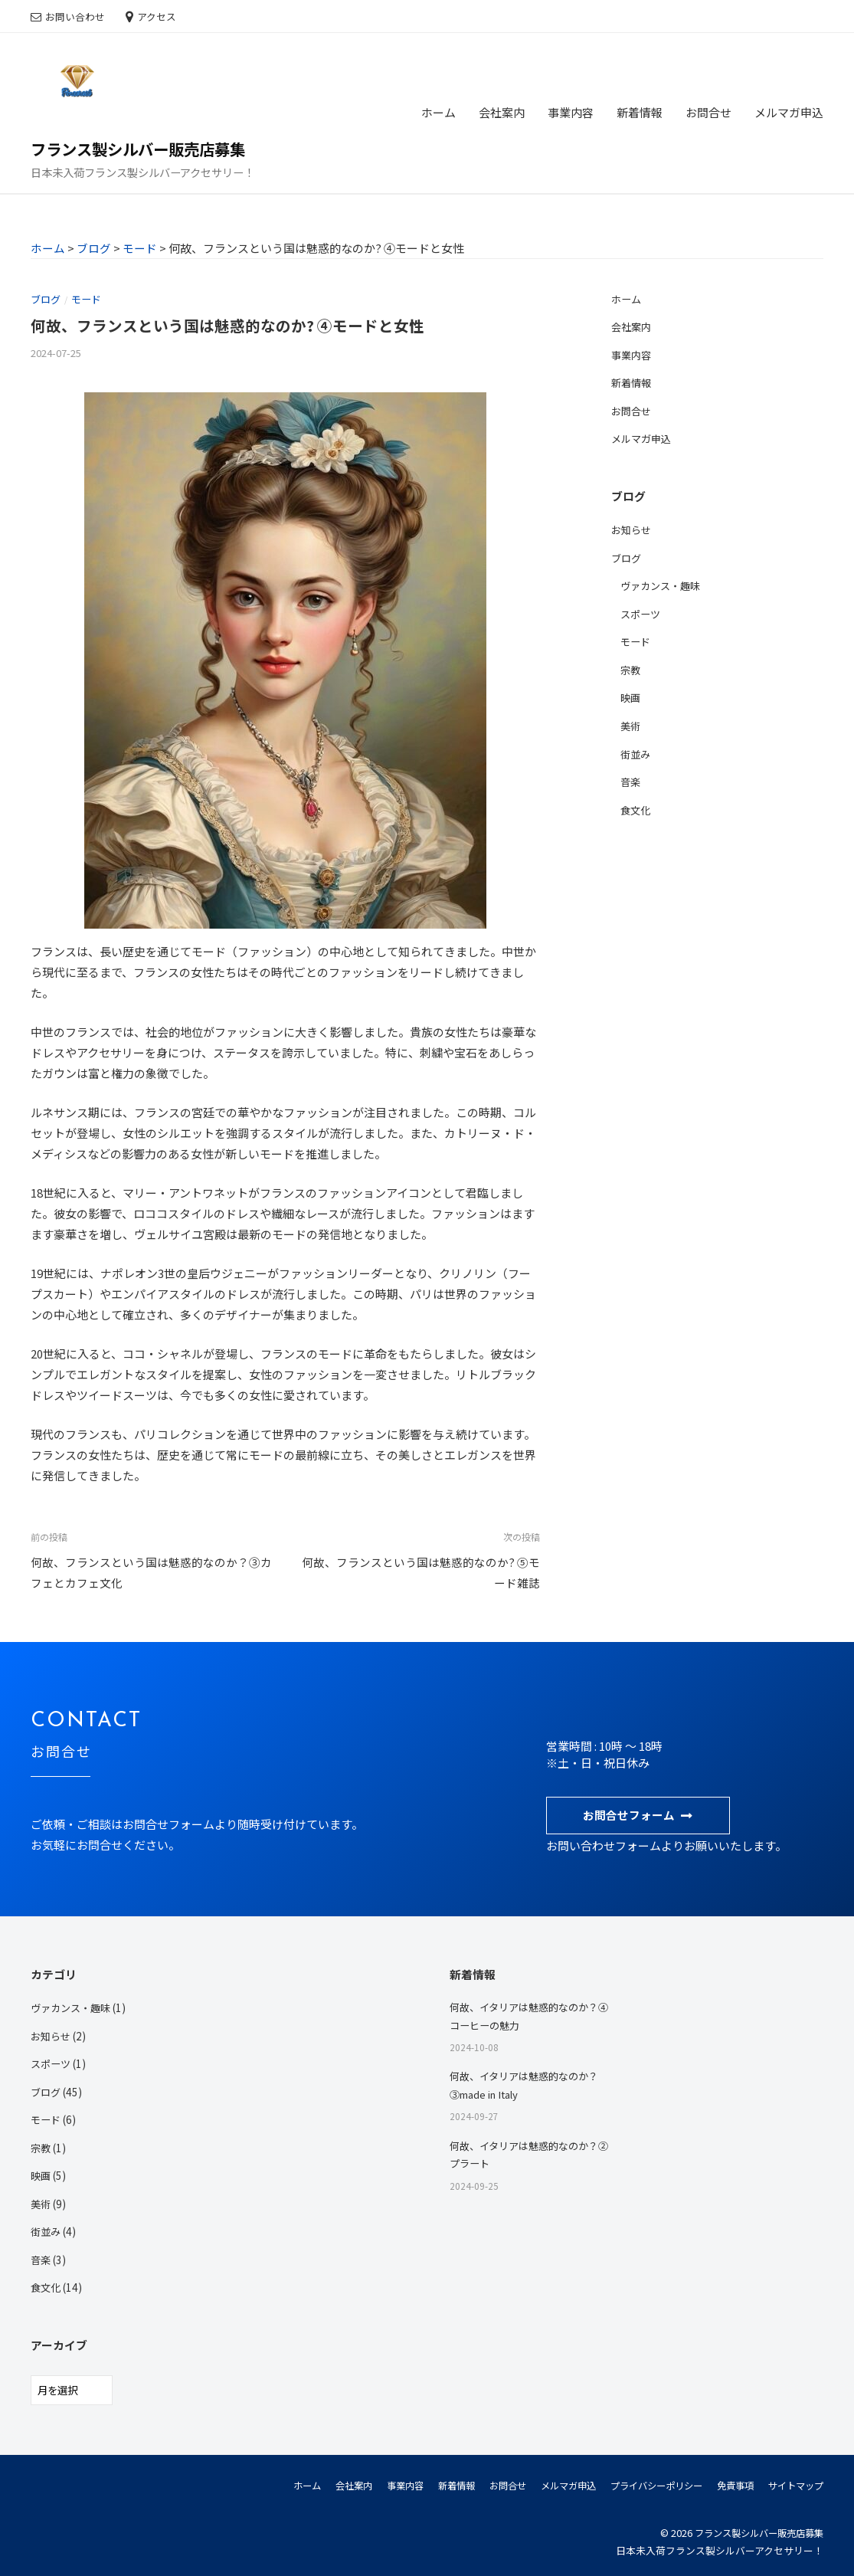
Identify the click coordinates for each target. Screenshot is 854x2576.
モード (90, 298)
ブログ (47, 298)
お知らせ (632, 528)
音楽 (631, 778)
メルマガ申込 (788, 112)
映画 (631, 695)
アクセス (156, 16)
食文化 (636, 806)
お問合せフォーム (629, 1814)
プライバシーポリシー (645, 2483)
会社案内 (502, 112)
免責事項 (729, 2483)
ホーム (438, 112)
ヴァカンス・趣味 (663, 584)
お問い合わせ (75, 16)
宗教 (631, 667)
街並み (636, 751)
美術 (631, 723)
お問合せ (708, 112)
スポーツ (641, 612)
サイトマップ (793, 2483)
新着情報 (640, 112)
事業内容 (571, 112)
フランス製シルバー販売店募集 (143, 148)
